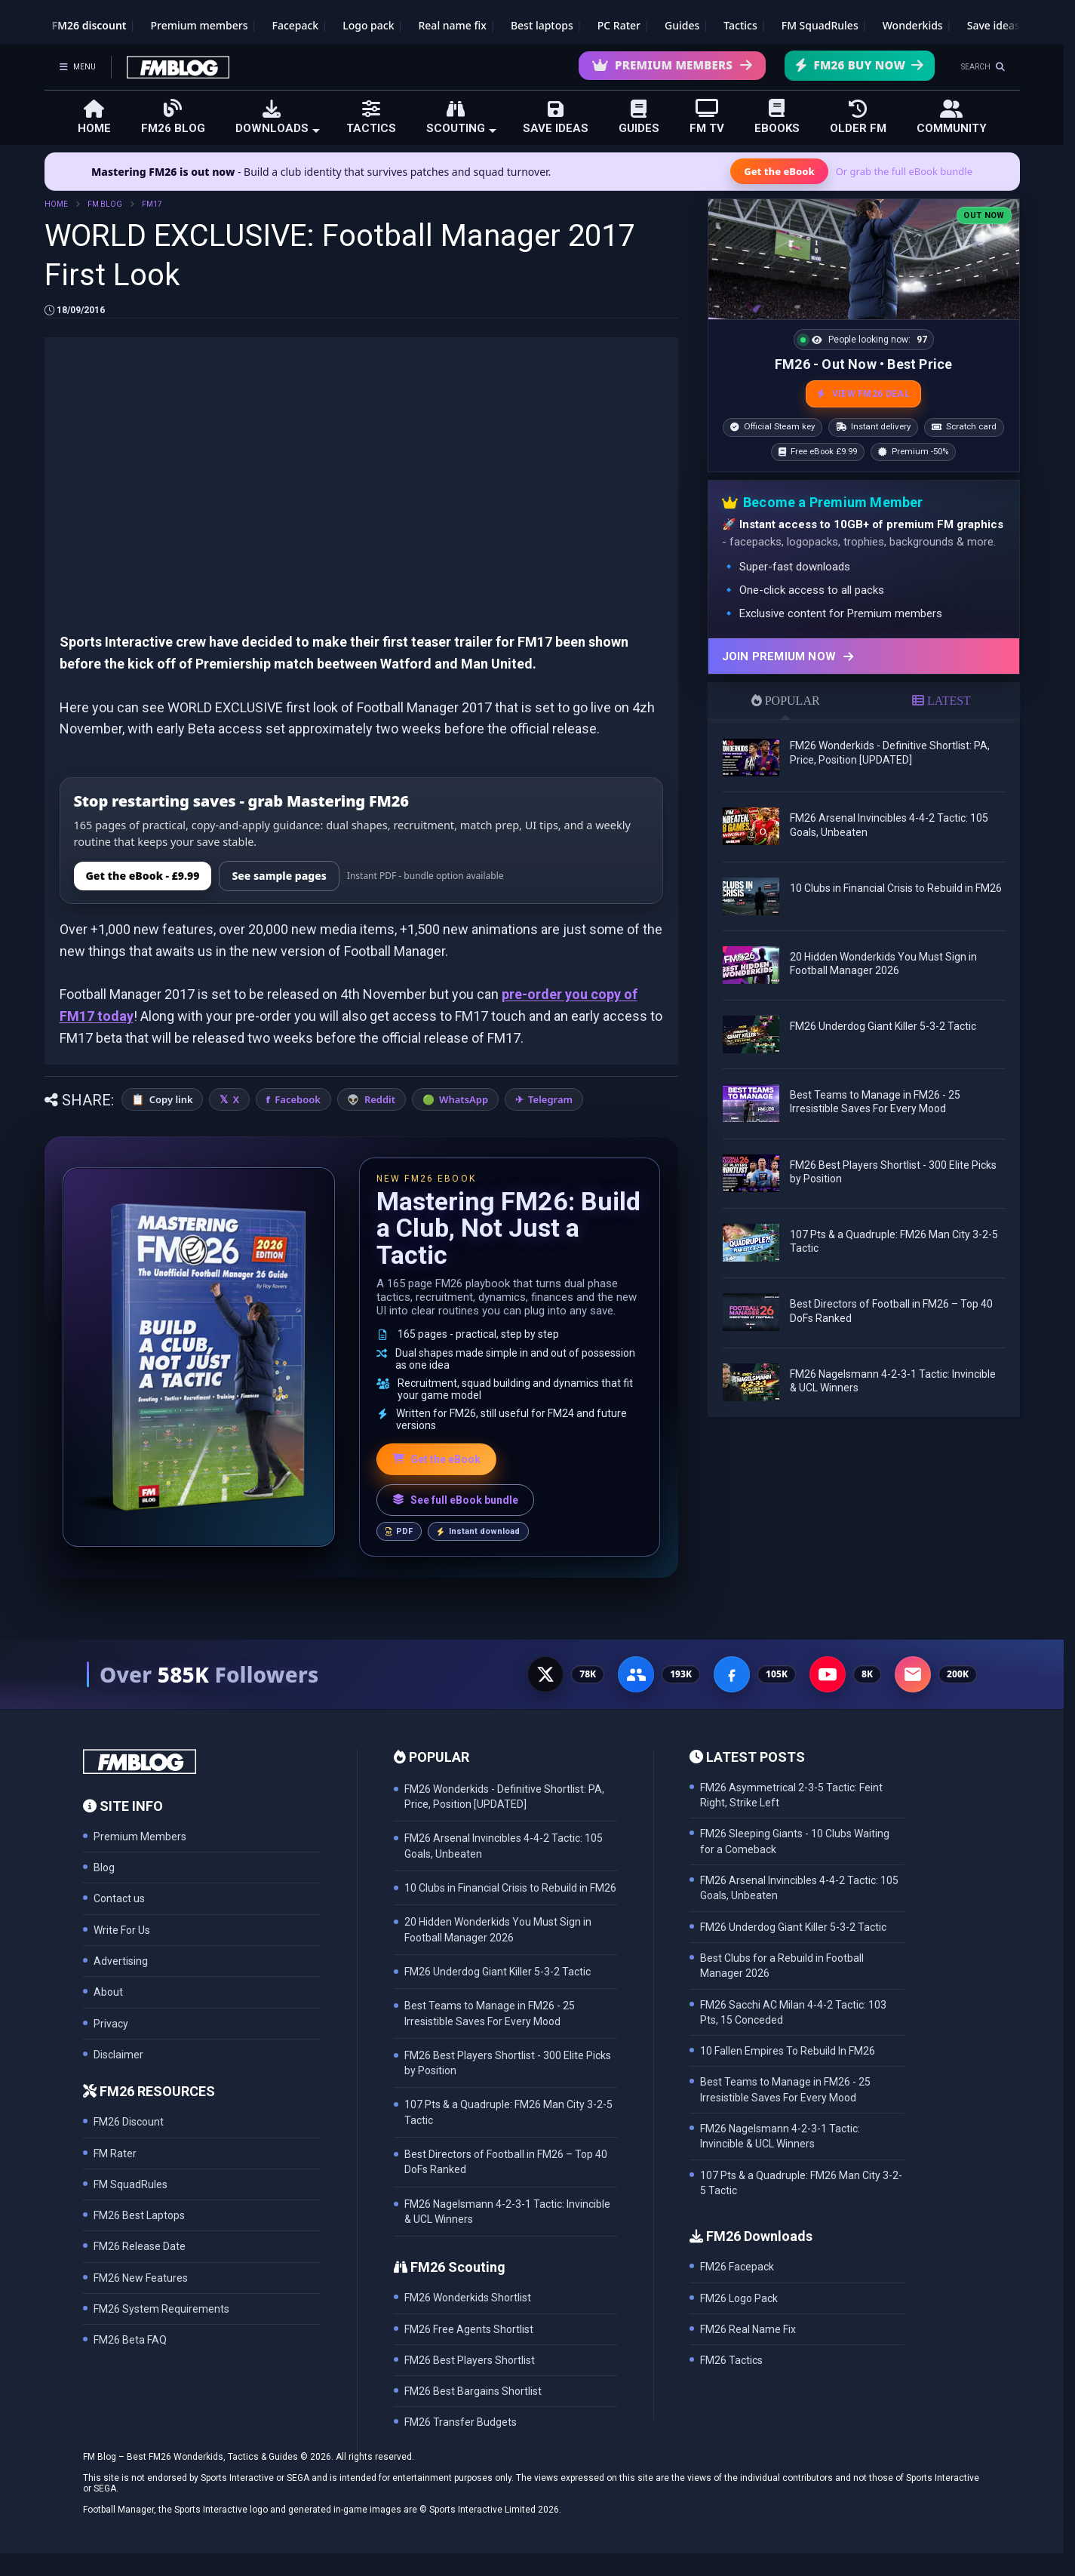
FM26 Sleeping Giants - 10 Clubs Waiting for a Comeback (794, 1841)
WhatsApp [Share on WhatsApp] (463, 1099)
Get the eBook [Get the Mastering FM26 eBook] (779, 171)
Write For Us (122, 1930)
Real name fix (452, 25)
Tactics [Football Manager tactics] (740, 25)
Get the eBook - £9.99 (143, 875)
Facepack (295, 25)
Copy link (171, 1099)
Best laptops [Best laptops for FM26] (542, 25)
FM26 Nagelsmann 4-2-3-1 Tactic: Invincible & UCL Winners (780, 2136)
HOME (94, 117)
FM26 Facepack (737, 2267)
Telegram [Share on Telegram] (550, 1099)
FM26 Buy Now (859, 64)
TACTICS (371, 117)
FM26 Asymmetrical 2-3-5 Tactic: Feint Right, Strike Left (791, 1795)
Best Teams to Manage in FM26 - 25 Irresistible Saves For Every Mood (785, 2089)
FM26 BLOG (173, 116)
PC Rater (618, 25)
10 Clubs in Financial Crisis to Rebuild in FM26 (896, 888)
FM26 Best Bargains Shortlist (473, 2391)
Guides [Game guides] (682, 25)
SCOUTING (461, 117)
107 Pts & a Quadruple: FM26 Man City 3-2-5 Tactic (801, 2182)
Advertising (121, 1961)
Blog (104, 1867)
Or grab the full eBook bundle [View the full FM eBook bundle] (904, 171)
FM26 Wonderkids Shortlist (467, 2298)
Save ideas (993, 25)
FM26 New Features (141, 2278)
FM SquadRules (820, 25)
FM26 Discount (129, 2122)
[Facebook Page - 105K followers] (732, 1674)
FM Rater (115, 2153)
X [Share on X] (236, 1099)
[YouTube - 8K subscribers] (827, 1674)
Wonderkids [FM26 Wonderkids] (913, 25)
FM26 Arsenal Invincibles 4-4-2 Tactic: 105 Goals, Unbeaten (799, 1887)
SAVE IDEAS (555, 117)
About (108, 1992)
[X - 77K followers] (545, 1674)
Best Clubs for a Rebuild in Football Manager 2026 (782, 1965)
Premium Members (672, 64)
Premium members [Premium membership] (199, 25)
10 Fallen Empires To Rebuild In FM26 (787, 2051)
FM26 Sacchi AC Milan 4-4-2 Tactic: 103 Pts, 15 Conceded (793, 2012)
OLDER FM (858, 117)
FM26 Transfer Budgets (460, 2422)
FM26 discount (89, 25)
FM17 (152, 204)
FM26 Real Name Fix (748, 2329)
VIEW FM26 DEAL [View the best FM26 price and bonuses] (863, 394)
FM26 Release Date (140, 2246)
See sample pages (279, 875)
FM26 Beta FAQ (130, 2340)
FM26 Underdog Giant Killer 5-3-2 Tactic (883, 1026)
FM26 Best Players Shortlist (469, 2360)
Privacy (111, 2024)
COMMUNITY (952, 117)
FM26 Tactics (731, 2360)
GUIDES (639, 117)
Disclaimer (118, 2055)
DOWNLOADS (277, 117)
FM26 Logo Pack (739, 2298)
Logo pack (368, 25)
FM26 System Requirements (161, 2309)
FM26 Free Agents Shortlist (468, 2329)
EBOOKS (777, 116)
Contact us (119, 1898)
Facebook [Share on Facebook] (298, 1099)
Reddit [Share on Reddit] (379, 1099)
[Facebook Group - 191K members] (636, 1674)
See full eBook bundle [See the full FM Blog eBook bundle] (455, 1500)
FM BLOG (105, 204)
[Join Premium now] (863, 656)
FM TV (707, 116)
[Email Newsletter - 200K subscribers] (913, 1674)
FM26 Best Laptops (139, 2215)
